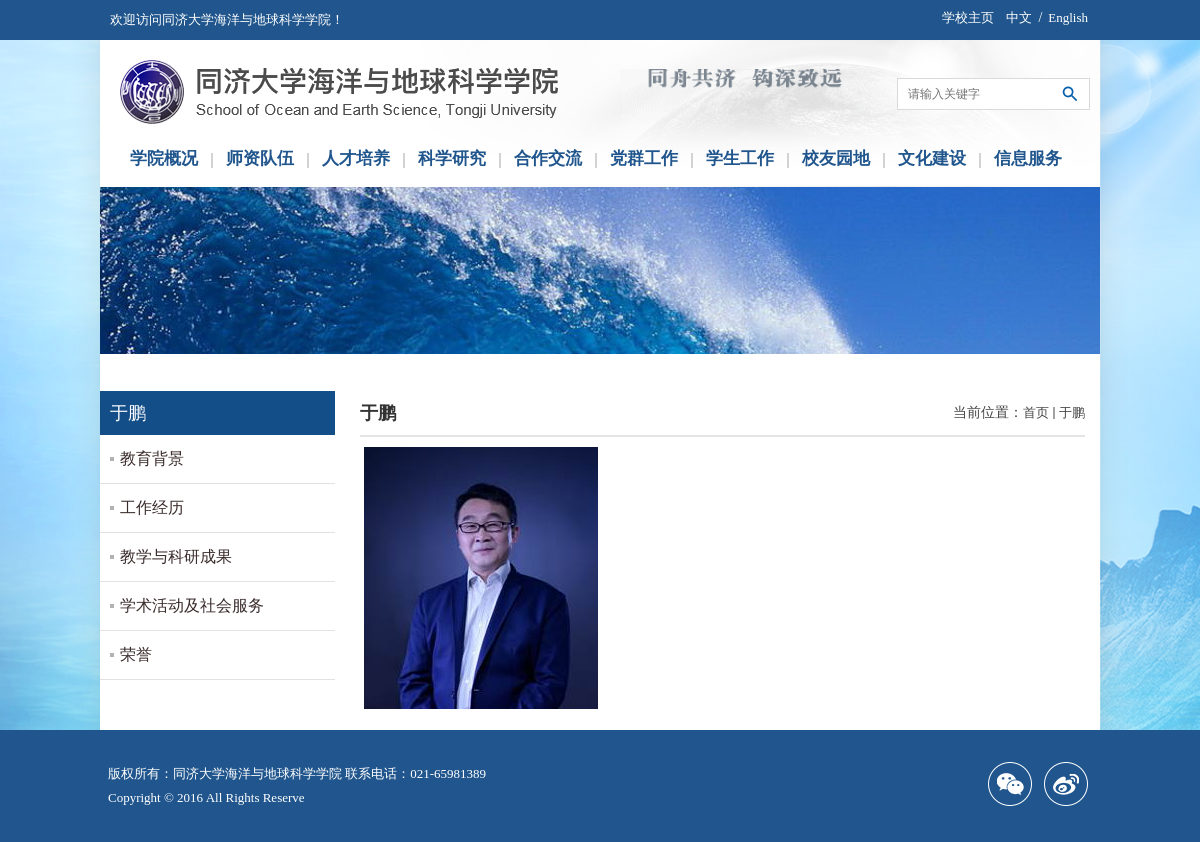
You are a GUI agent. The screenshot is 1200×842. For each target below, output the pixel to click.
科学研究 (452, 158)
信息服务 (1028, 158)
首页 (1036, 412)
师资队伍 (260, 158)
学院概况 (164, 158)
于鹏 (1072, 412)
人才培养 (356, 158)
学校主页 (968, 17)
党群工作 (644, 158)
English (1068, 17)
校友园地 (836, 158)
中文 (1019, 17)
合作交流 (548, 158)
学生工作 (740, 158)
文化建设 (932, 158)
